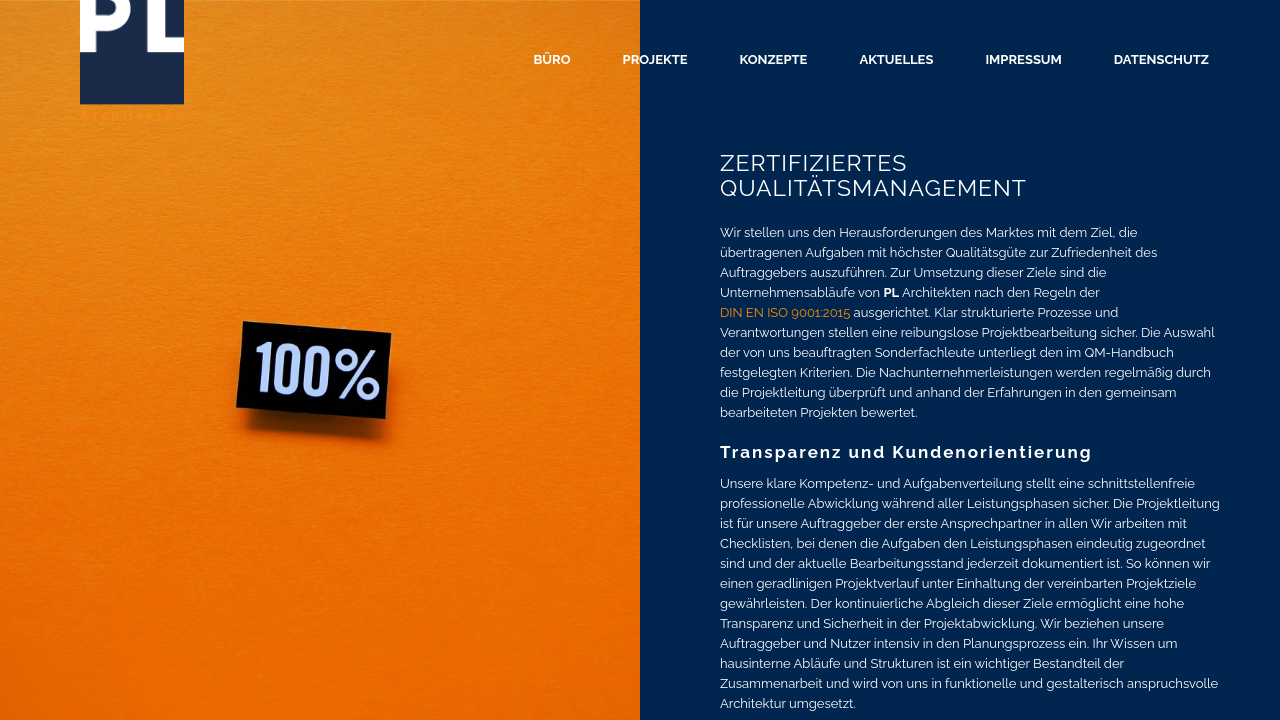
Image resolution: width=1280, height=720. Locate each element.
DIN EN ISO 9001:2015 (785, 312)
